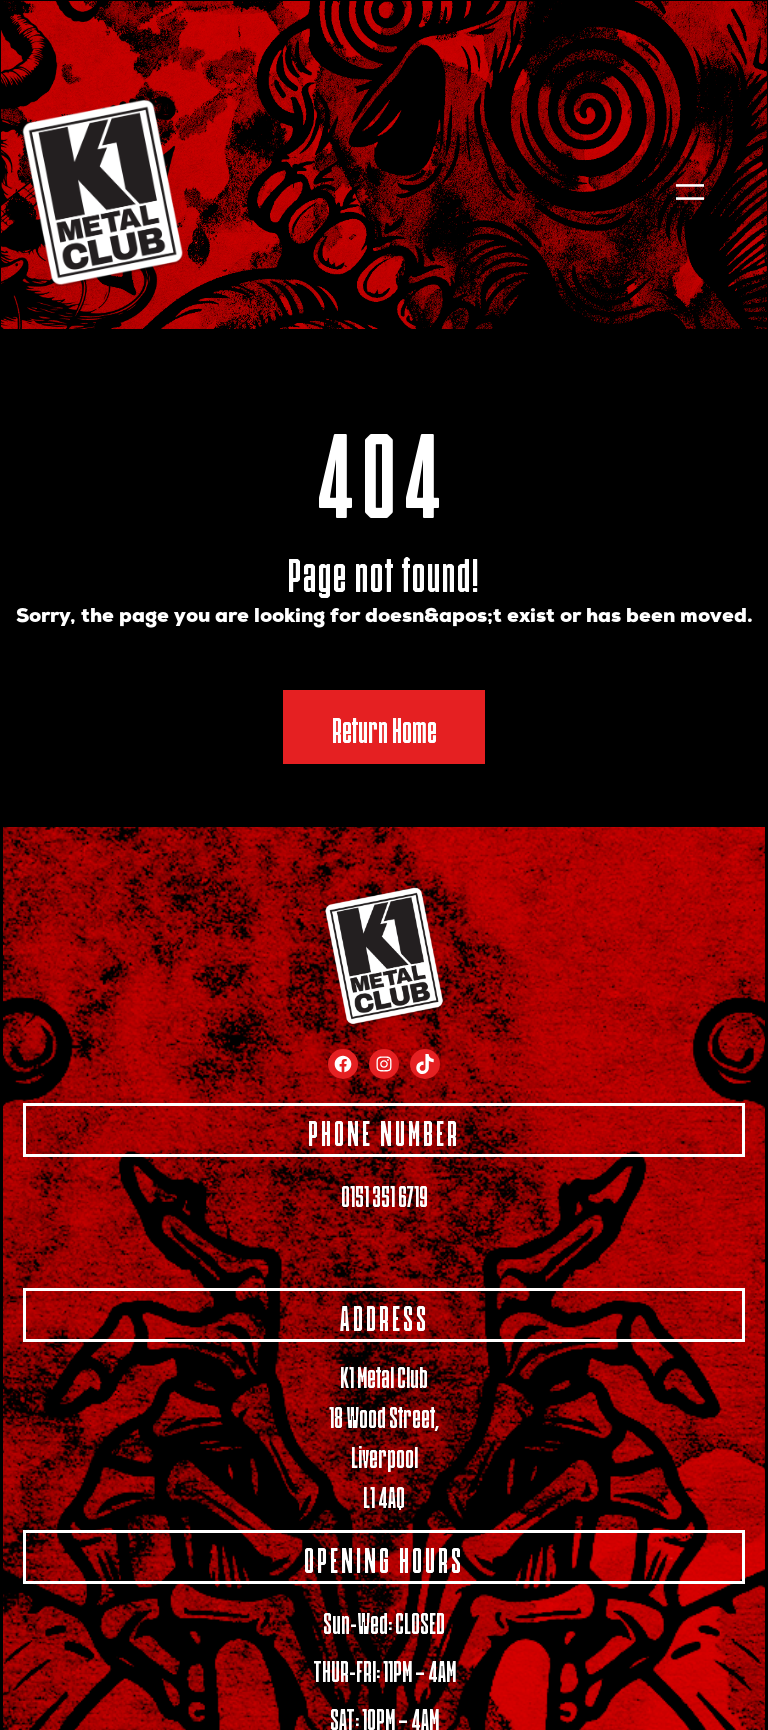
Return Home (384, 727)
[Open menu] (690, 192)
